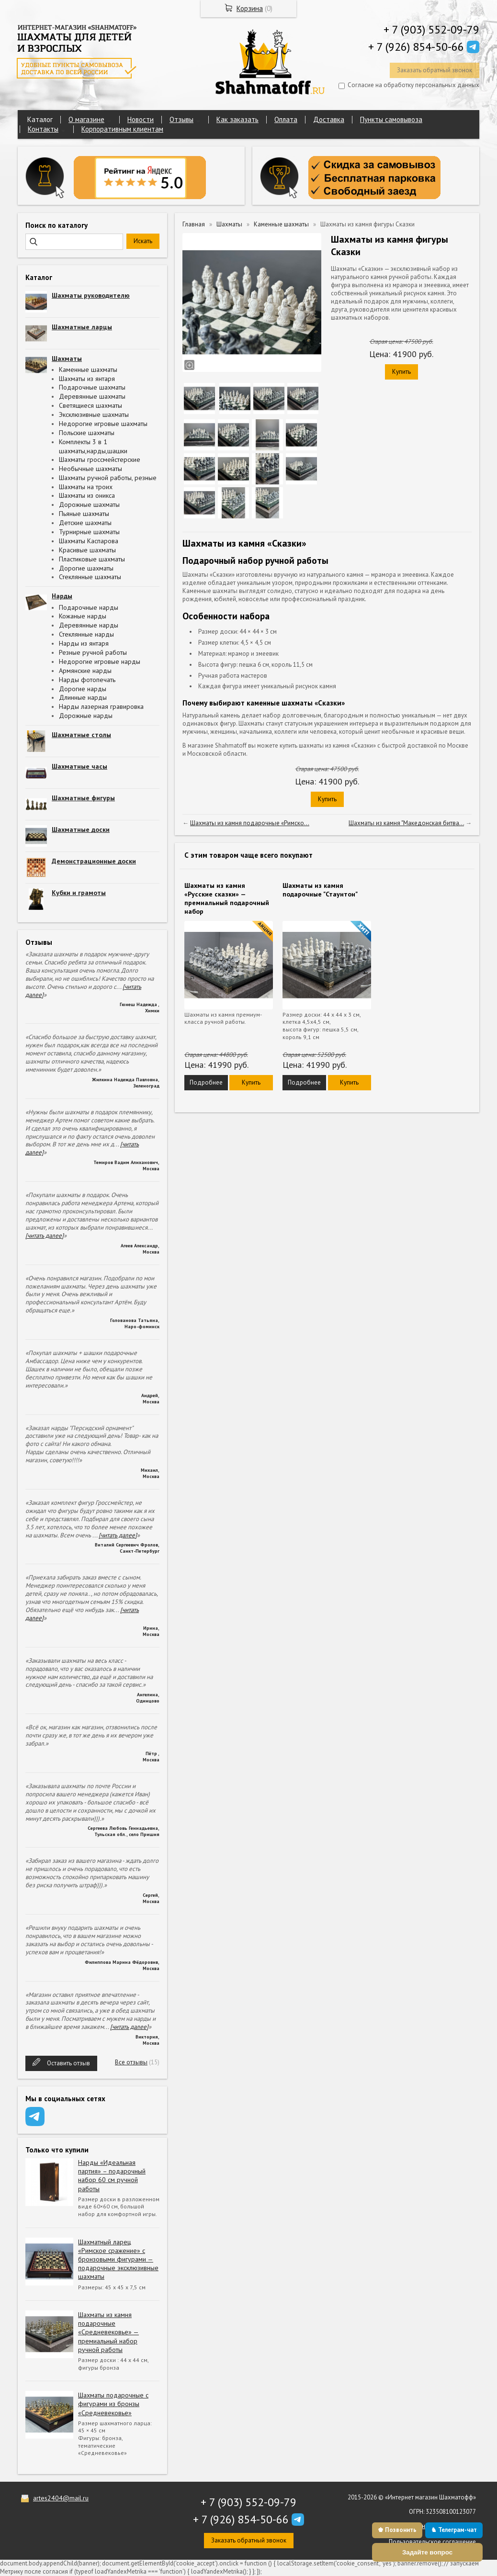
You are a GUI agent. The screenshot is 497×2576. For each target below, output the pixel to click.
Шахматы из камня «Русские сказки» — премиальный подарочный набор (226, 898)
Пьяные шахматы (84, 513)
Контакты (43, 129)
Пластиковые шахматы (92, 559)
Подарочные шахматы (92, 387)
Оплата (285, 119)
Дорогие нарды (82, 688)
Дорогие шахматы (86, 568)
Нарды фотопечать (87, 679)
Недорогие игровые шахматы (103, 423)
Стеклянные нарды (86, 634)
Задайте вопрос (427, 2552)
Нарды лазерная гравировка (101, 706)
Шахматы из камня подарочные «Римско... (249, 823)
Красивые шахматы (87, 550)
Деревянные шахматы (92, 396)
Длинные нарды (83, 697)
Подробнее (206, 1082)
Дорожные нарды (86, 715)
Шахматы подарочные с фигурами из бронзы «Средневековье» (113, 2404)
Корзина (250, 8)
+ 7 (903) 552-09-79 (431, 29)
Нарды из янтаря (84, 643)
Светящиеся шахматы (90, 405)
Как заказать (237, 119)
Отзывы (181, 119)
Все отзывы (131, 2062)
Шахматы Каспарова (88, 541)
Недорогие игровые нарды (99, 661)
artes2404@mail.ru (61, 2498)
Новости (140, 119)
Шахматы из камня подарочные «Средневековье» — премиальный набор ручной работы (108, 2332)
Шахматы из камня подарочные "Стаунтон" (320, 889)
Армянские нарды (85, 670)
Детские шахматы (85, 522)
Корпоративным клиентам (122, 129)
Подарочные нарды (88, 607)
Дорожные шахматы (89, 504)
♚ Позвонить (397, 2530)
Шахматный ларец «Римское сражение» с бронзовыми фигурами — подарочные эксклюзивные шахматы (118, 2259)
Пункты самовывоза (391, 119)
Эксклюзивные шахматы (94, 414)
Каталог (40, 119)
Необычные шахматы (90, 468)
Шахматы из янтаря (87, 378)
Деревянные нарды (88, 625)
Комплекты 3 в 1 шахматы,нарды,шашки (93, 446)
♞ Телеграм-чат (454, 2530)
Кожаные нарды (82, 616)
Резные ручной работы (93, 652)
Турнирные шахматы (89, 531)
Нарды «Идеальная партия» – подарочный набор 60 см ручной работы (112, 2175)
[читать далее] (44, 1236)
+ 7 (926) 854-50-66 (416, 46)
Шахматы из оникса (87, 495)
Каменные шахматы (88, 369)
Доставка (328, 119)
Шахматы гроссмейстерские (99, 459)
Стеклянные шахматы (90, 576)
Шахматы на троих (86, 486)
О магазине (86, 119)
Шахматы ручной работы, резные (108, 477)
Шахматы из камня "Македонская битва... (406, 823)
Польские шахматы (86, 432)
